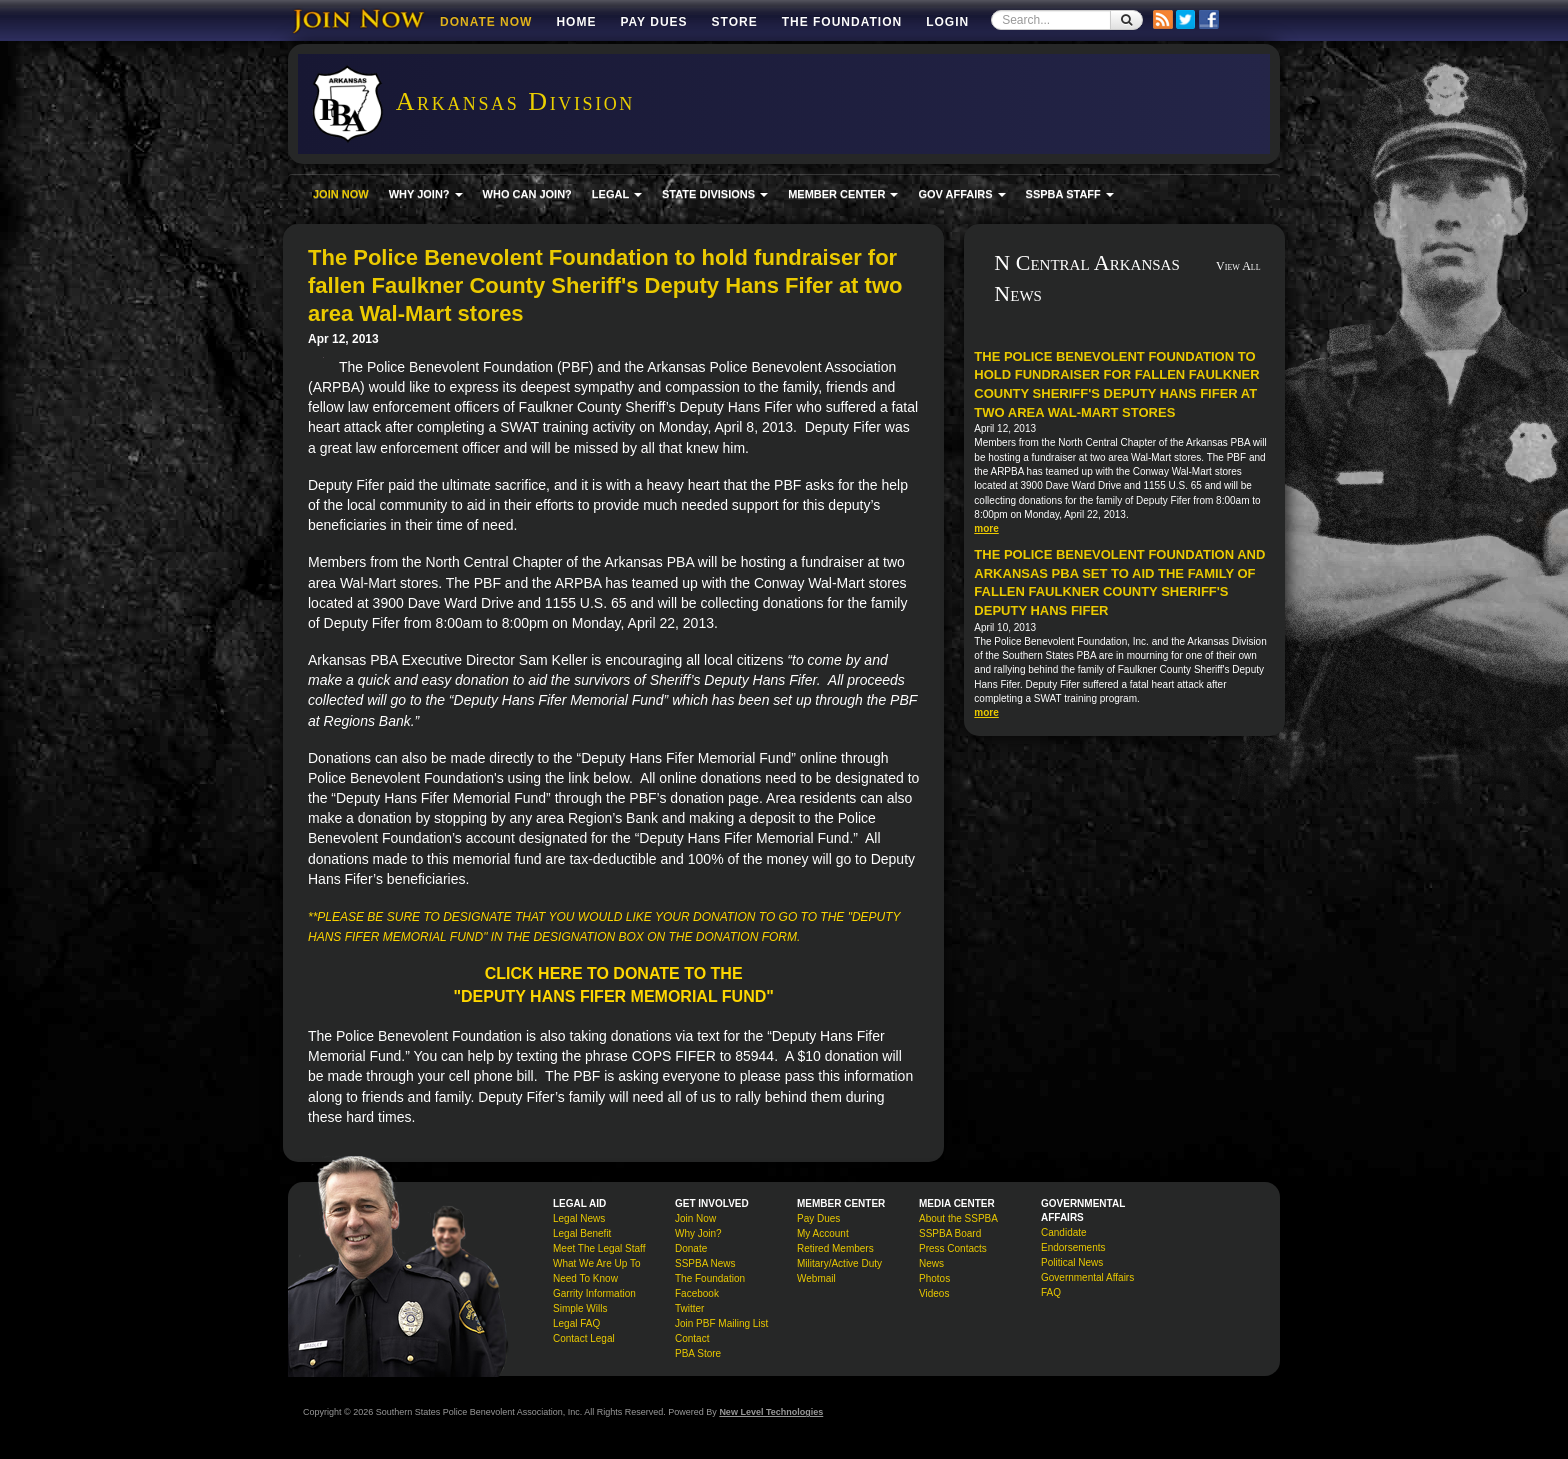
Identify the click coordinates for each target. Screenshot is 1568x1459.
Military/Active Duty (839, 1263)
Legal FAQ (576, 1323)
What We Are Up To (596, 1263)
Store (735, 22)
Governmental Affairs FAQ (1087, 1285)
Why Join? (698, 1233)
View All (1238, 266)
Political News (1072, 1262)
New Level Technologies (771, 1412)
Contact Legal (584, 1338)
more (986, 528)
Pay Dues (653, 22)
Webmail (816, 1278)
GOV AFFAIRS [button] (961, 194)
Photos (934, 1278)
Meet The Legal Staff (599, 1248)
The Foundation (842, 22)
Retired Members (835, 1248)
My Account (823, 1233)
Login (947, 22)
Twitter (689, 1308)
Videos (934, 1293)
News (931, 1263)
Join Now (695, 1218)
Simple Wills (580, 1308)
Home (576, 22)
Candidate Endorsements (1073, 1240)
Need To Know (585, 1278)
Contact (692, 1338)
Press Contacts (953, 1248)
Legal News (579, 1218)
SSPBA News (705, 1263)
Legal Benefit (582, 1233)
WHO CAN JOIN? (527, 194)
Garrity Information (594, 1293)
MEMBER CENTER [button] (843, 194)
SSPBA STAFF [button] (1070, 194)
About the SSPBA (958, 1218)
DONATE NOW (486, 22)
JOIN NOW (341, 194)
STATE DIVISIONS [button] (715, 194)
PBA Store (698, 1353)
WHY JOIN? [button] (426, 194)
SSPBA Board (950, 1233)
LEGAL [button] (617, 194)
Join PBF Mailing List (721, 1323)
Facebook (697, 1293)
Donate (691, 1248)
